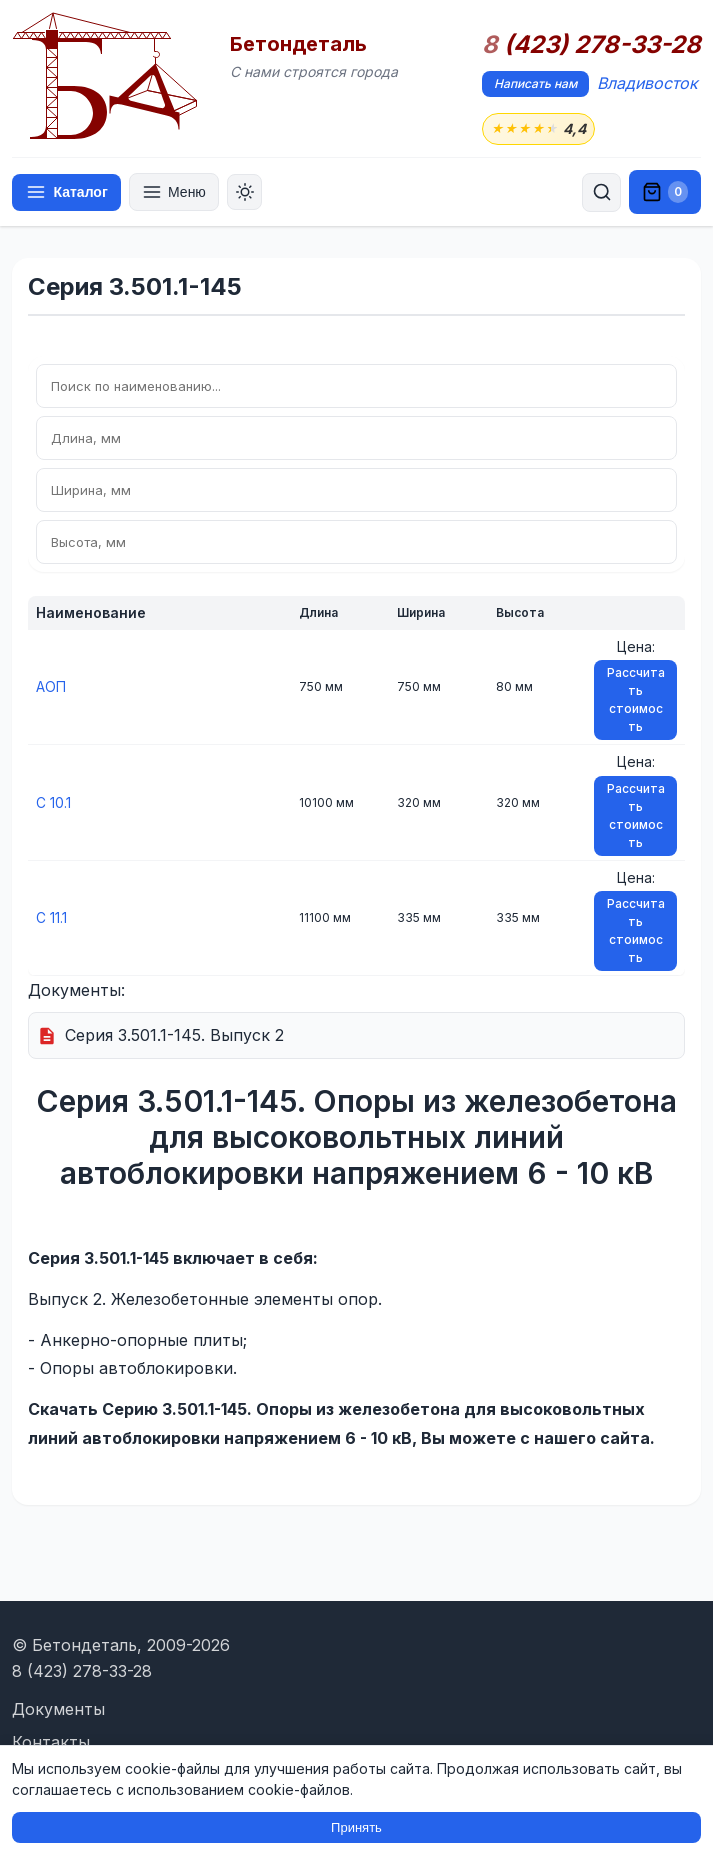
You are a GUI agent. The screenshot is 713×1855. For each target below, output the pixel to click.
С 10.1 (53, 802)
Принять (356, 1827)
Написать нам (535, 83)
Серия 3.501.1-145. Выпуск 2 (174, 1036)
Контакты (51, 1742)
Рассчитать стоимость (636, 700)
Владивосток (647, 83)
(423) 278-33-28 (591, 45)
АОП (51, 687)
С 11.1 (51, 917)
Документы (58, 1709)
